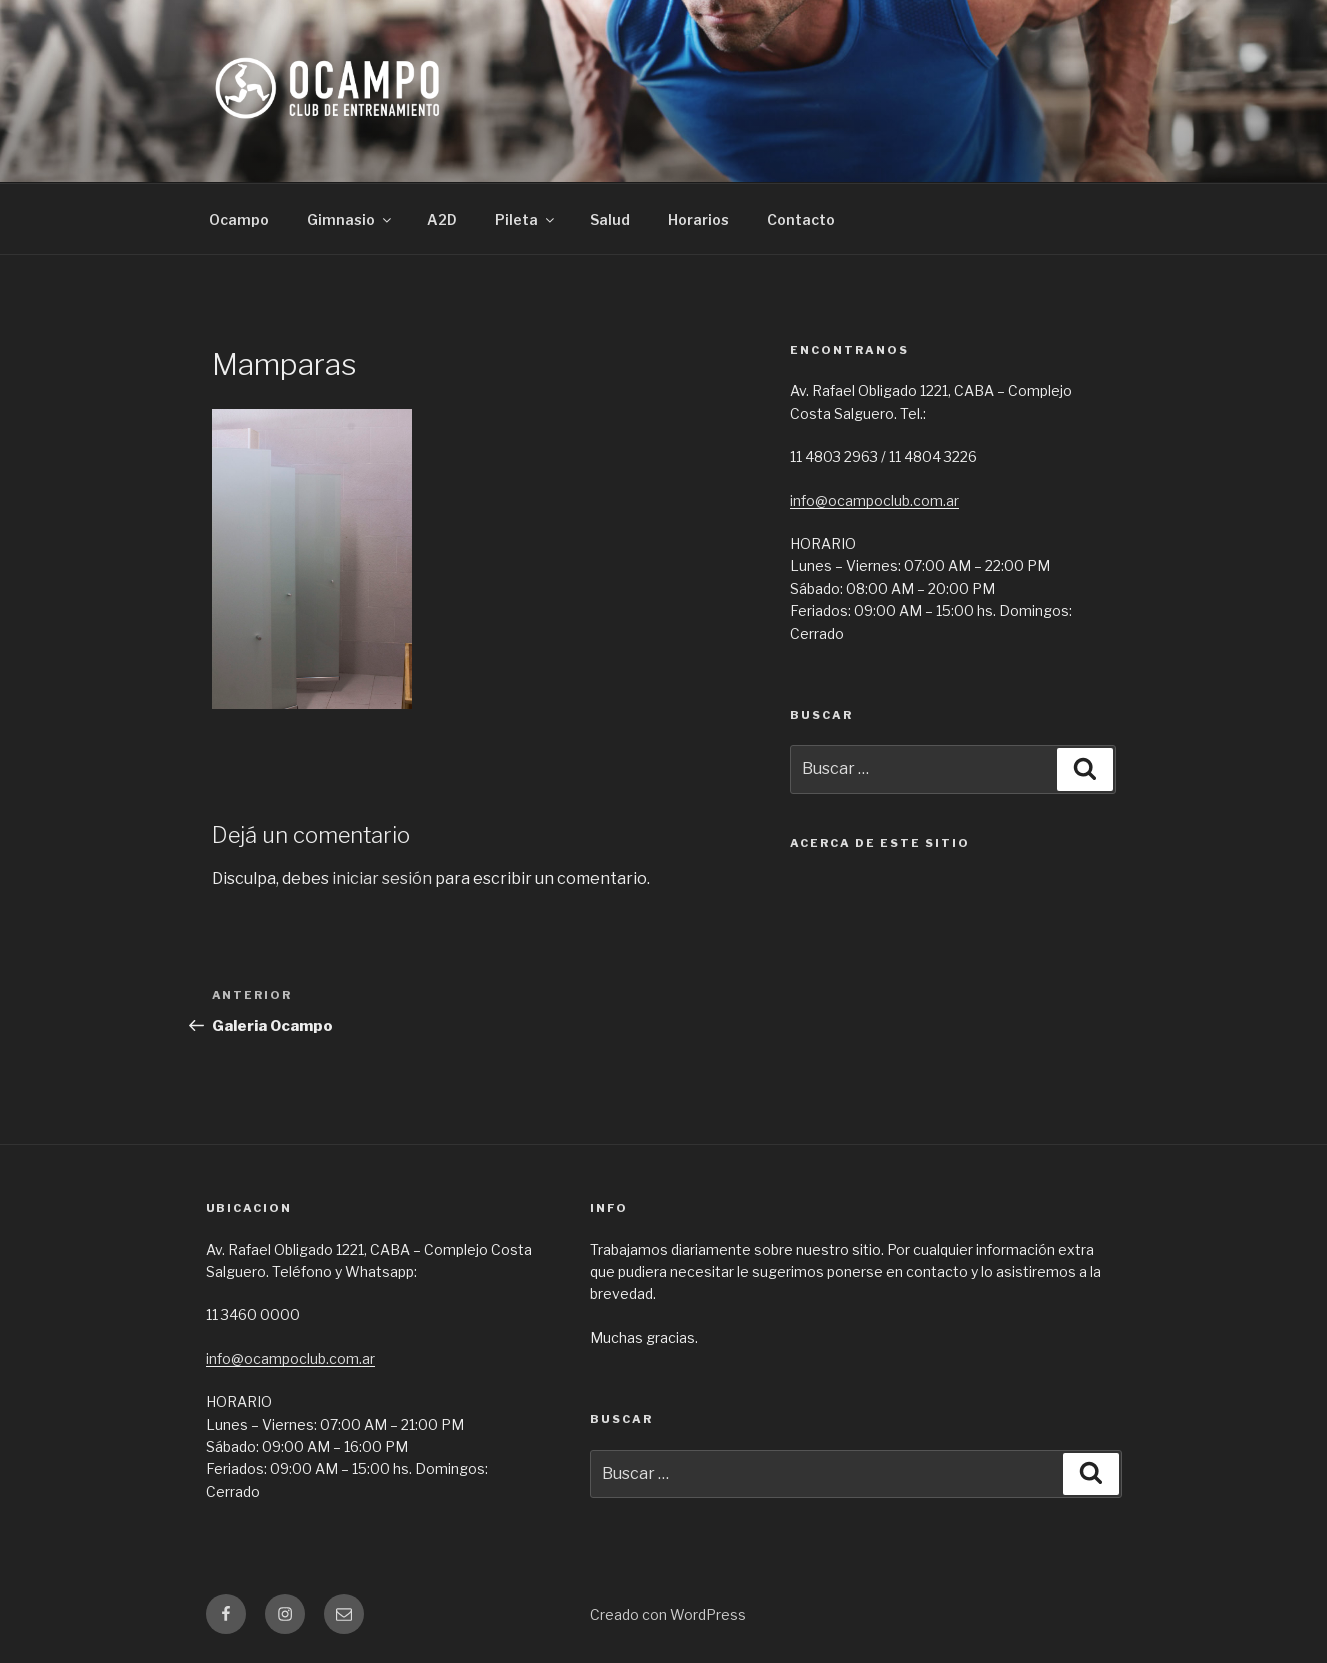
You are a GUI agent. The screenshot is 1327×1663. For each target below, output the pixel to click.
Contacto (801, 219)
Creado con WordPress (668, 1614)
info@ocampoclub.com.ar (874, 500)
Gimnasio (350, 219)
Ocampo (239, 219)
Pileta (526, 219)
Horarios (698, 219)
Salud (610, 219)
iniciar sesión (382, 878)
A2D (442, 219)
